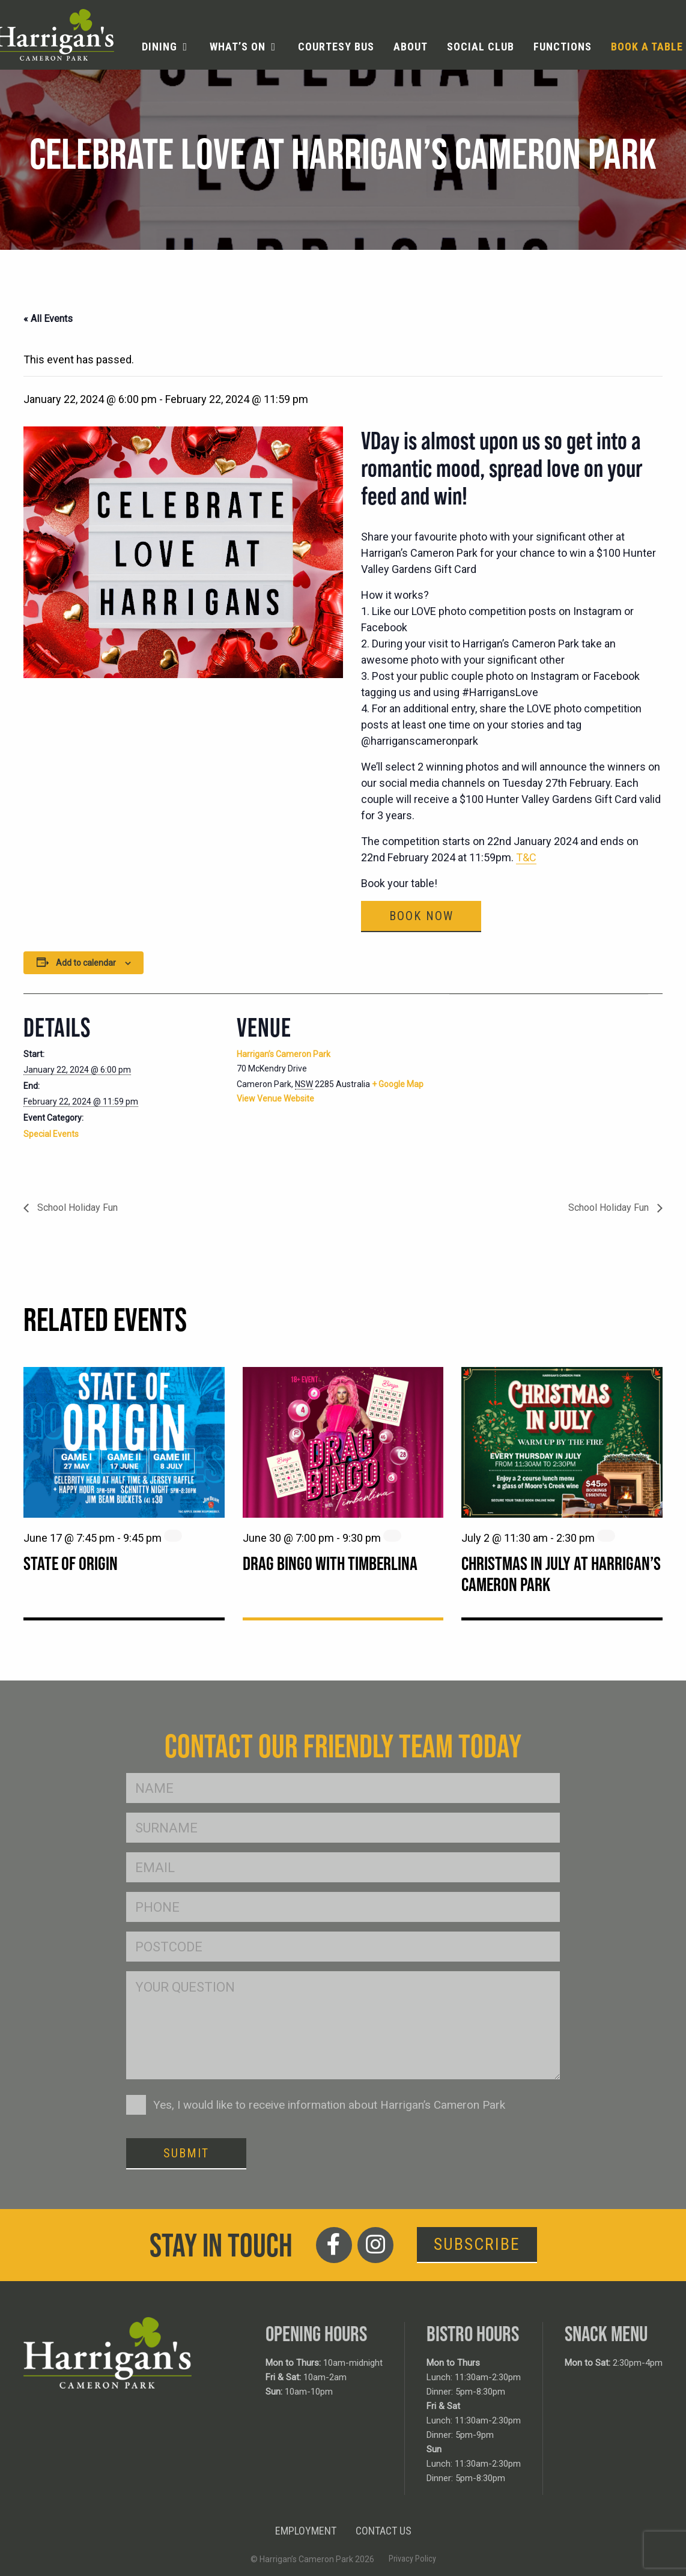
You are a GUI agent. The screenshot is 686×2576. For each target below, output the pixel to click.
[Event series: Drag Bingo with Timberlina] (392, 1535)
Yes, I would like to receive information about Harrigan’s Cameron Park (329, 2105)
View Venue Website (275, 1098)
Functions (562, 46)
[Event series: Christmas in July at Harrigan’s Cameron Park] (606, 1535)
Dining (159, 46)
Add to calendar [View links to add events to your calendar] (86, 963)
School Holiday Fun (76, 1207)
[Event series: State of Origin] (173, 1535)
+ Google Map (397, 1084)
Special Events (51, 1134)
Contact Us (383, 2530)
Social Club (480, 46)
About (410, 46)
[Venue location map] (512, 1077)
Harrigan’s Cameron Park (283, 1054)
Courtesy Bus (336, 46)
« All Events (48, 318)
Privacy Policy (412, 2558)
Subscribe (477, 2244)
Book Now (421, 916)
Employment (305, 2530)
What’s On (238, 46)
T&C (526, 857)
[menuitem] (166, 47)
